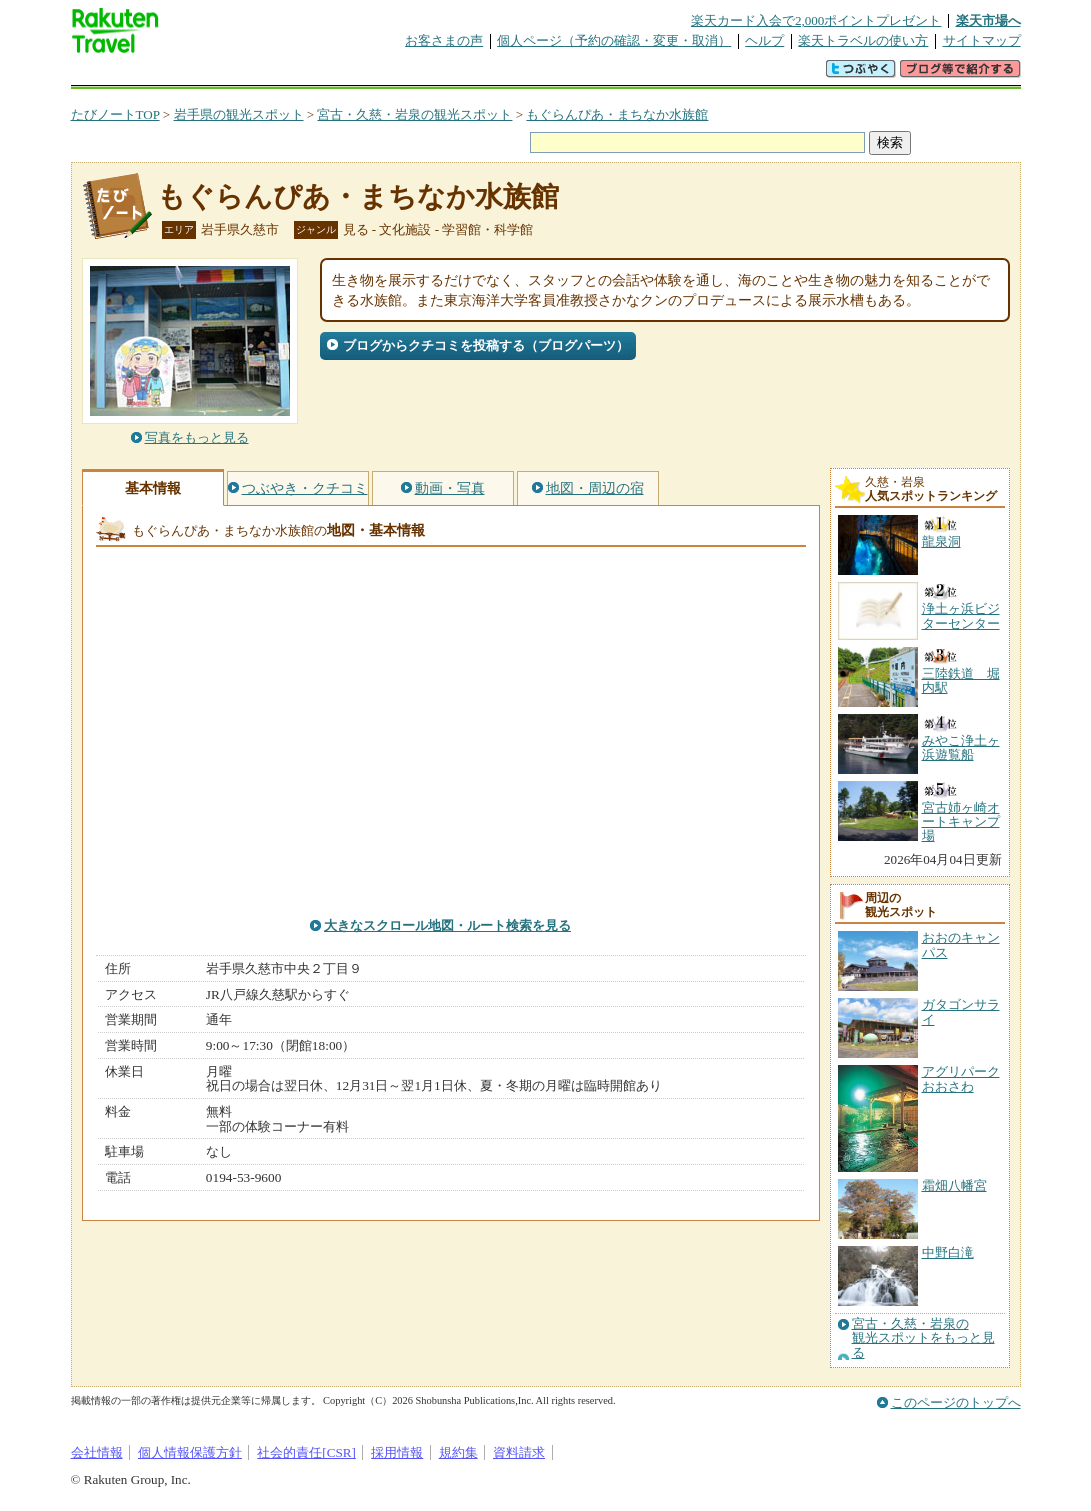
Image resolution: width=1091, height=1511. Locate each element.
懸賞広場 (305, 74)
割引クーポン (387, 74)
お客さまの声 (444, 40)
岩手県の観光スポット (239, 114)
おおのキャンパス (961, 944)
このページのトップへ (956, 1402)
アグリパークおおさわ (961, 1078)
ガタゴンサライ (961, 1011)
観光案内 (551, 74)
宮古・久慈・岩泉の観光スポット (414, 114)
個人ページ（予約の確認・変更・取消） (614, 40)
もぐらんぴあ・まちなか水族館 (617, 114)
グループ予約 (469, 74)
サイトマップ (982, 40)
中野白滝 (948, 1252)
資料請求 (519, 1452)
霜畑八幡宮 (954, 1185)
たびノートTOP (115, 114)
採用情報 (397, 1452)
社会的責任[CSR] (306, 1452)
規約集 (458, 1452)
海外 (223, 74)
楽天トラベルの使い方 (863, 40)
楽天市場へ (988, 20)
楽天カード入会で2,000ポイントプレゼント (816, 20)
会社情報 (97, 1452)
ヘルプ (764, 40)
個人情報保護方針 (190, 1452)
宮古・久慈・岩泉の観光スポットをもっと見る (923, 1338)
